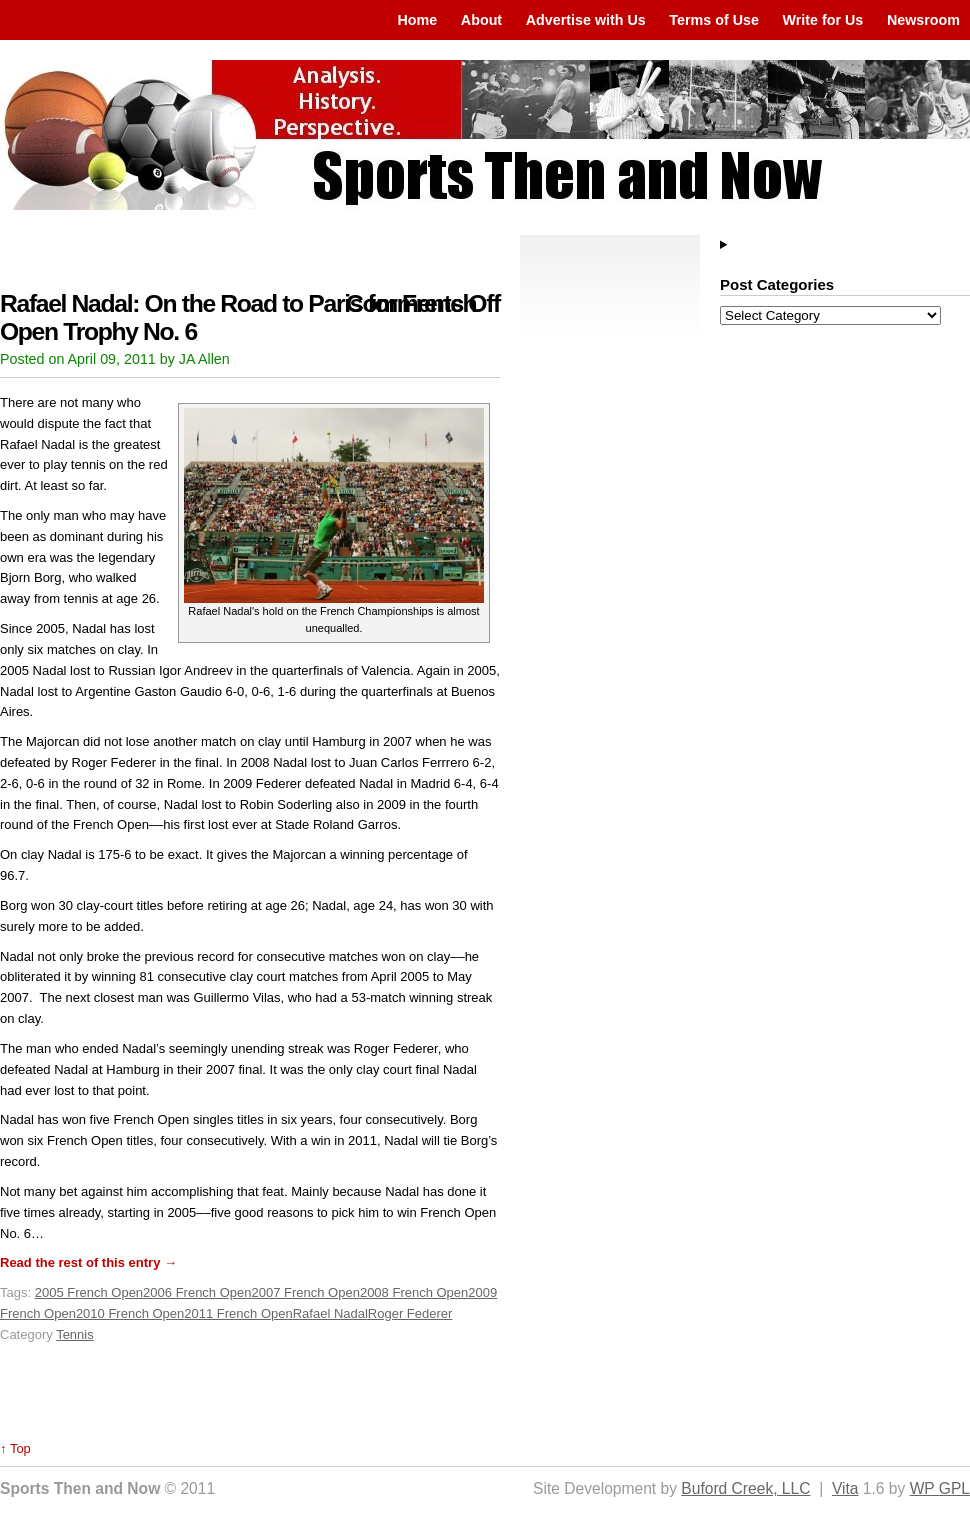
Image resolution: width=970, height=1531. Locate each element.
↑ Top (15, 1448)
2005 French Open (89, 1292)
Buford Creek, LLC (745, 1488)
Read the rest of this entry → (88, 1262)
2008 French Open (414, 1292)
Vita (845, 1488)
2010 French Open (130, 1313)
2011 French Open (238, 1313)
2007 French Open (306, 1292)
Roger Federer (410, 1313)
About (481, 20)
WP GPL (940, 1488)
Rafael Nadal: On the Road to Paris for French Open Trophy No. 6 (238, 317)
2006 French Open (197, 1292)
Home (417, 20)
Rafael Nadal (330, 1313)
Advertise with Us (586, 20)
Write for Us (823, 20)
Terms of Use (714, 20)
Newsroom (923, 20)
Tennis (75, 1334)
